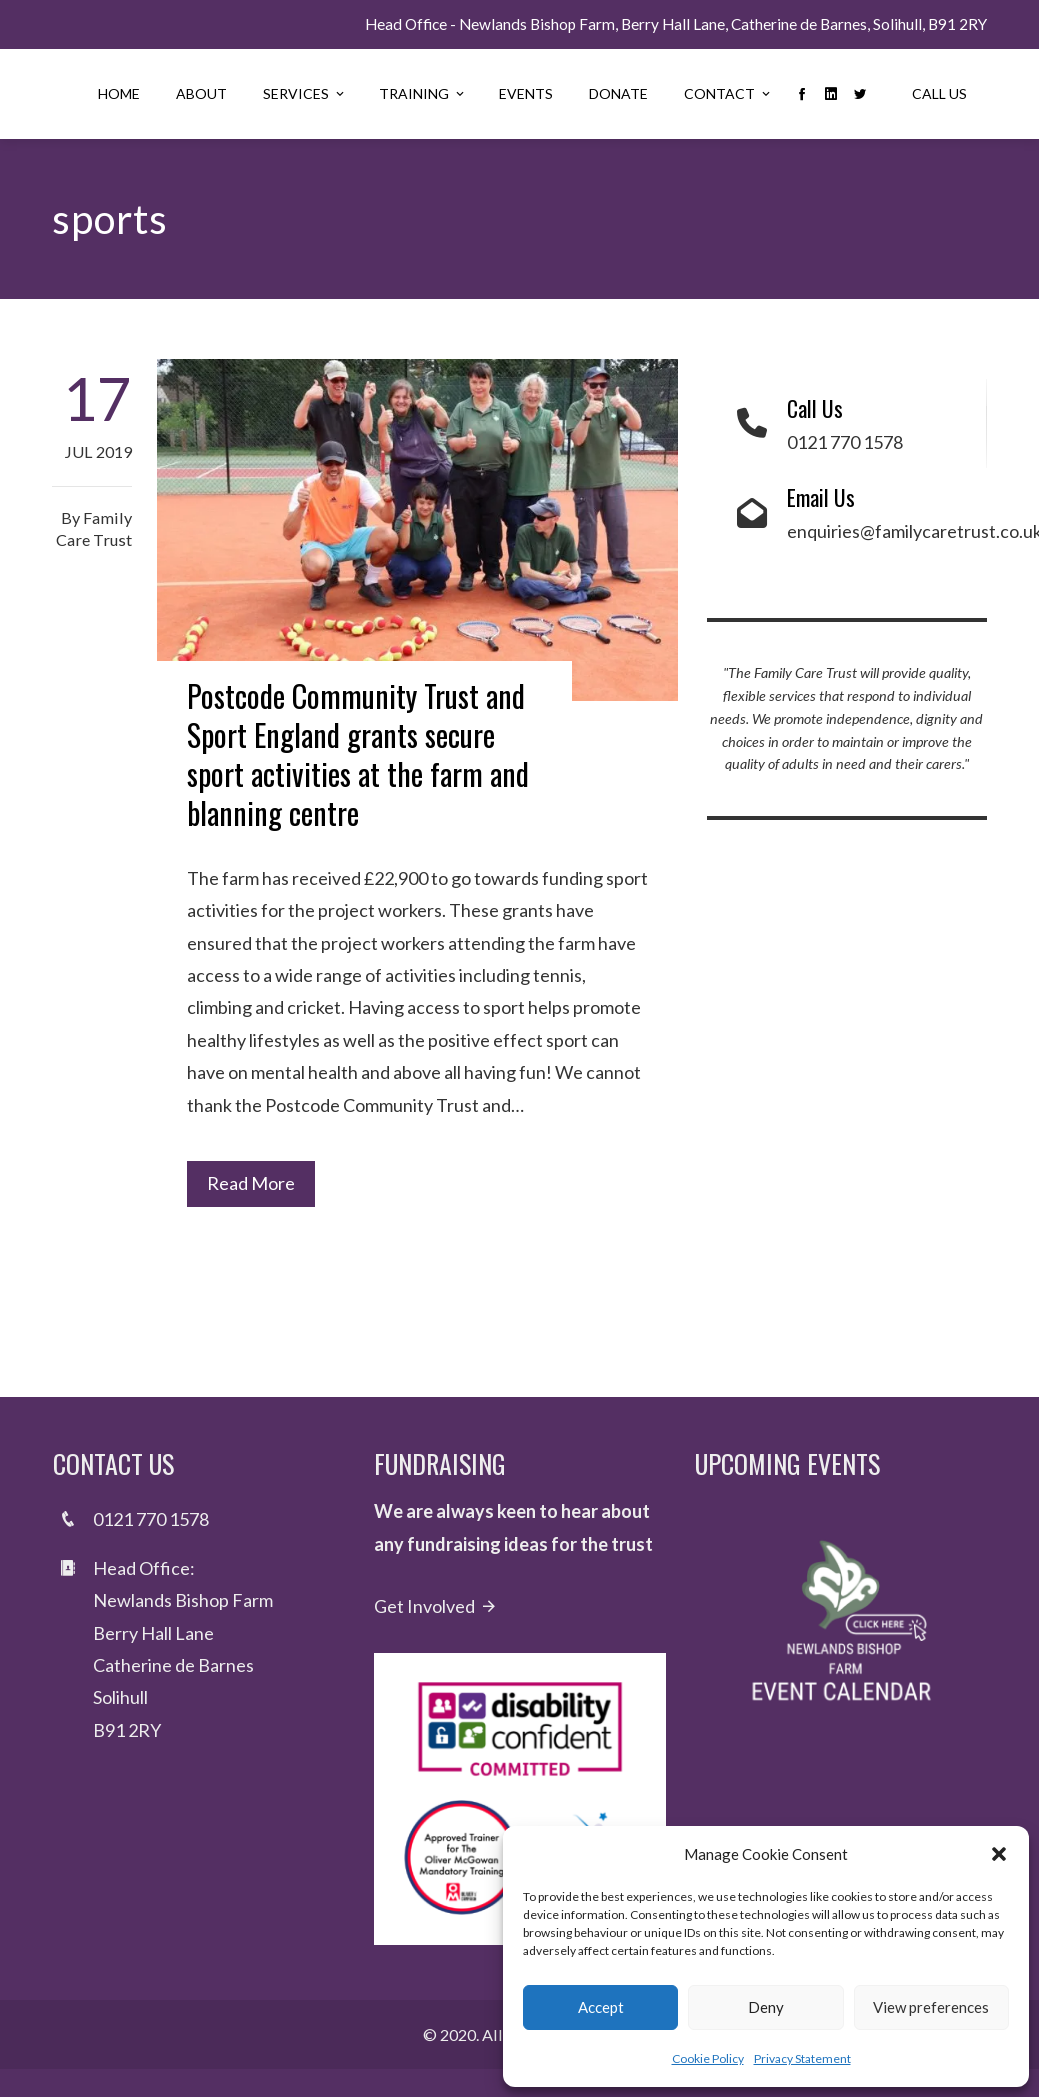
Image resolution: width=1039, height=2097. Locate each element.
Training (423, 93)
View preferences (931, 2007)
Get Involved (436, 1606)
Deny (766, 2007)
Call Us (939, 93)
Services (305, 93)
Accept (601, 2007)
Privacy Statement (802, 2058)
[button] (999, 1854)
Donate (618, 93)
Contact (728, 93)
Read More (251, 1183)
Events (526, 93)
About (201, 93)
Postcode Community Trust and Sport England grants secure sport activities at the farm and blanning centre (358, 754)
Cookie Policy (708, 2058)
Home (119, 93)
